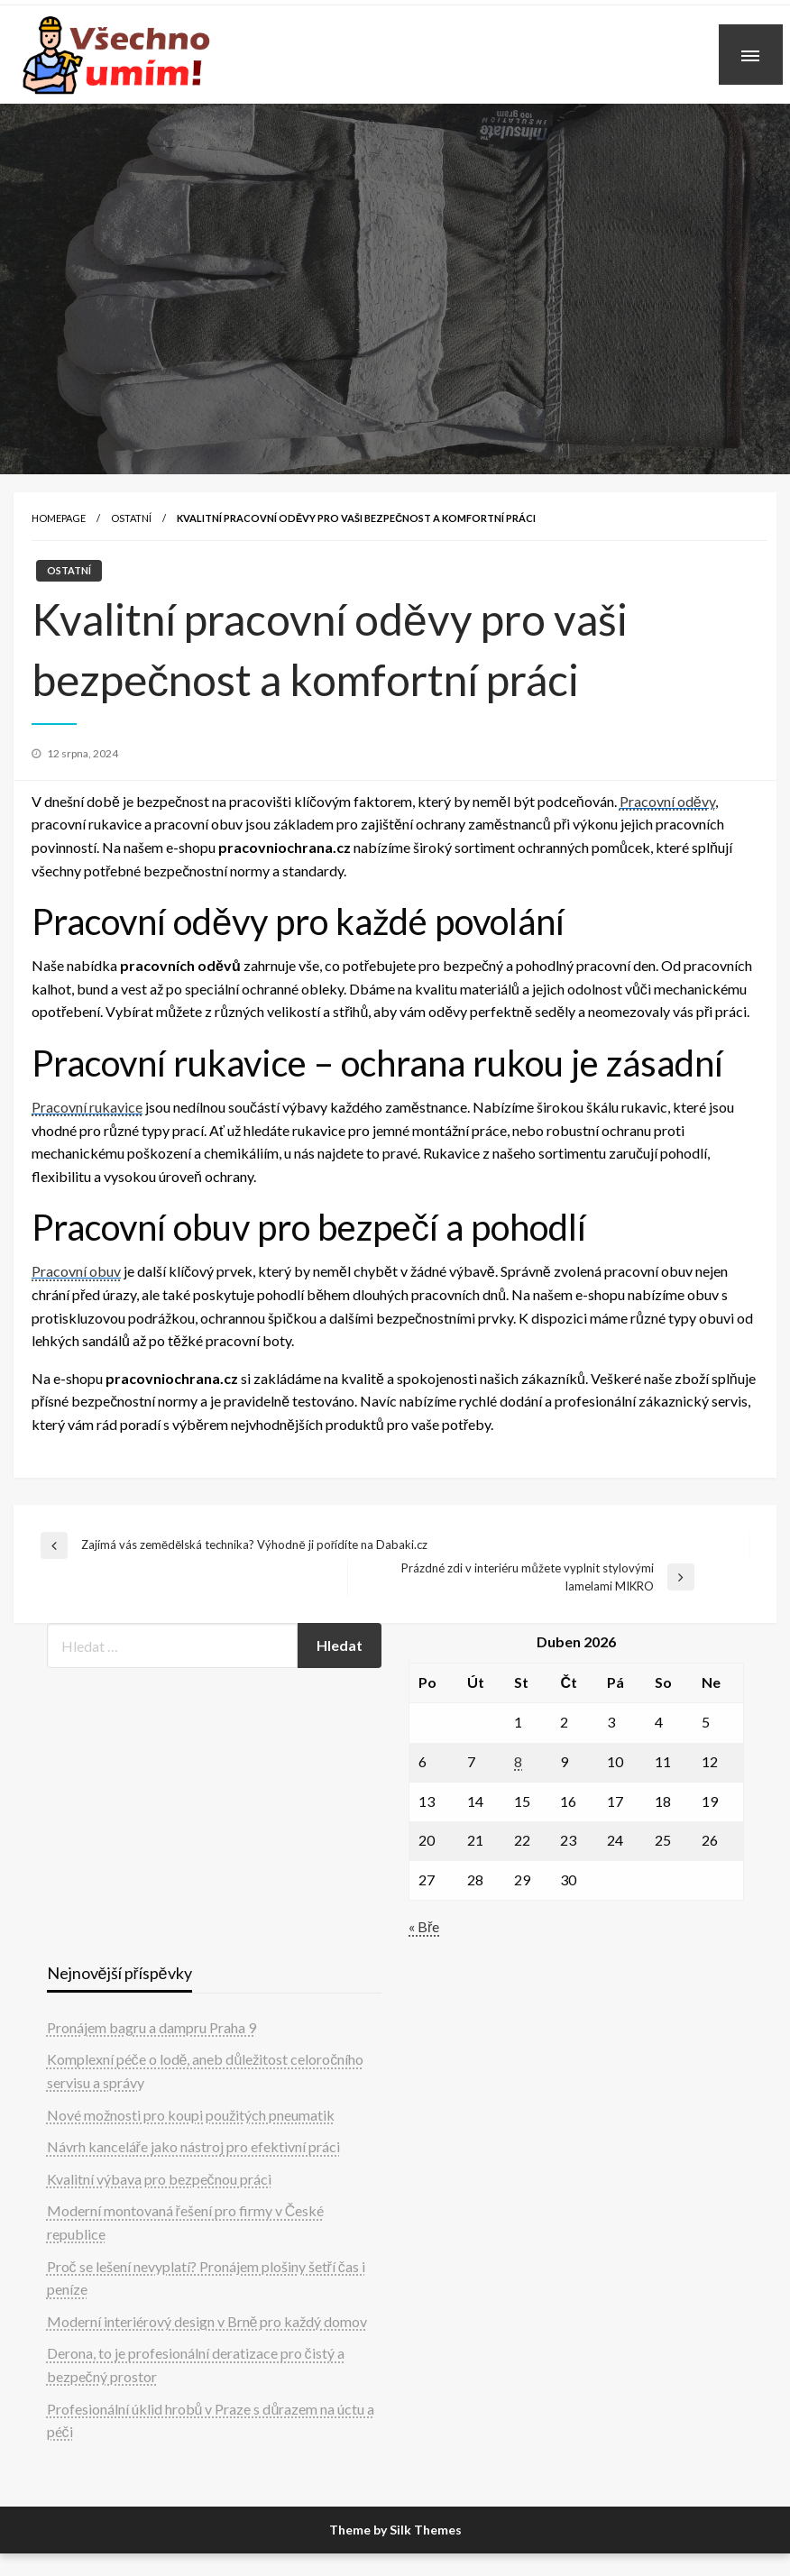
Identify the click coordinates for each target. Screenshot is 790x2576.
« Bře (424, 1926)
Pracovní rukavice (87, 1106)
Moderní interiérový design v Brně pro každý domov (207, 2321)
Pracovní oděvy (667, 801)
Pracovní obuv (76, 1270)
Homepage (59, 518)
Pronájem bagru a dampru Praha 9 (151, 2027)
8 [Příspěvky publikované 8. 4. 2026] (518, 1761)
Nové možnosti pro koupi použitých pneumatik (191, 2114)
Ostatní (131, 518)
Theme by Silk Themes (395, 2529)
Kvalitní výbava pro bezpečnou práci (159, 2178)
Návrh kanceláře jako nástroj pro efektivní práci (193, 2146)
